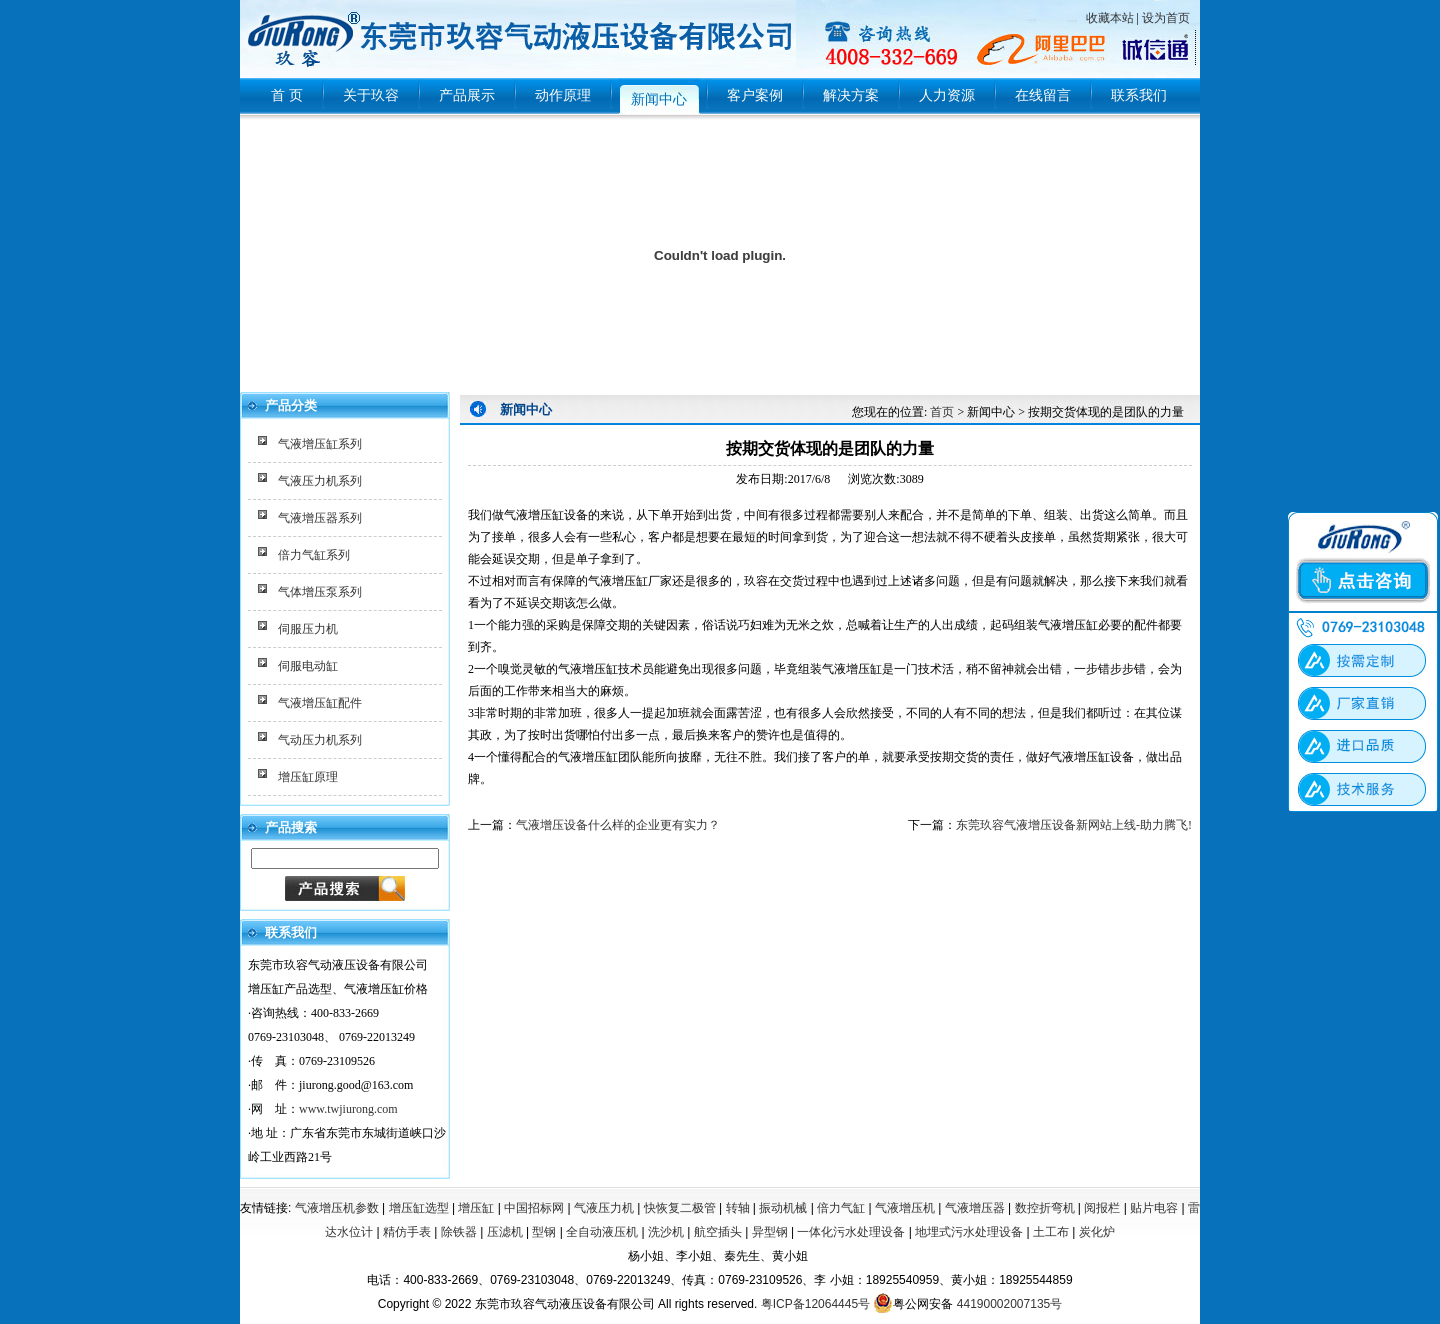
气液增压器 (975, 1208)
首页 (942, 412)
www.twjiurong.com (348, 1109)
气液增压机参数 (337, 1208)
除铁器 (459, 1232)
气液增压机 (905, 1208)
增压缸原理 (308, 777)
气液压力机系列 (320, 481)
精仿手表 (407, 1232)
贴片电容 (1154, 1208)
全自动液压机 (602, 1232)
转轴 (738, 1208)
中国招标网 (534, 1208)
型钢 (544, 1232)
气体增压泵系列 (320, 592)
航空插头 (718, 1232)
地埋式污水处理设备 (969, 1232)
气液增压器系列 (320, 518)
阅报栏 (1102, 1208)
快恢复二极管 (680, 1208)
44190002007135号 (1009, 1304)
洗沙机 (666, 1232)
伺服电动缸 (308, 666)
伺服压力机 (308, 629)
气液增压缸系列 (320, 444)
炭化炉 (1097, 1232)
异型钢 (770, 1232)
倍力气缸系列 (314, 555)
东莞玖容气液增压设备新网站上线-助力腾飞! (1074, 825)
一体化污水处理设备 (851, 1232)
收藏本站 (1110, 18)
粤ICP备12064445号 (815, 1304)
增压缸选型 (419, 1208)
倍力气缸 (841, 1208)
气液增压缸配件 (320, 703)
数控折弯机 (1045, 1208)
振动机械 (783, 1208)
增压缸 (476, 1208)
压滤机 (505, 1232)
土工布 (1051, 1232)
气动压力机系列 (320, 740)
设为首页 (1166, 18)
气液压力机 (604, 1208)
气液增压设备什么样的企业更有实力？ (618, 825)
